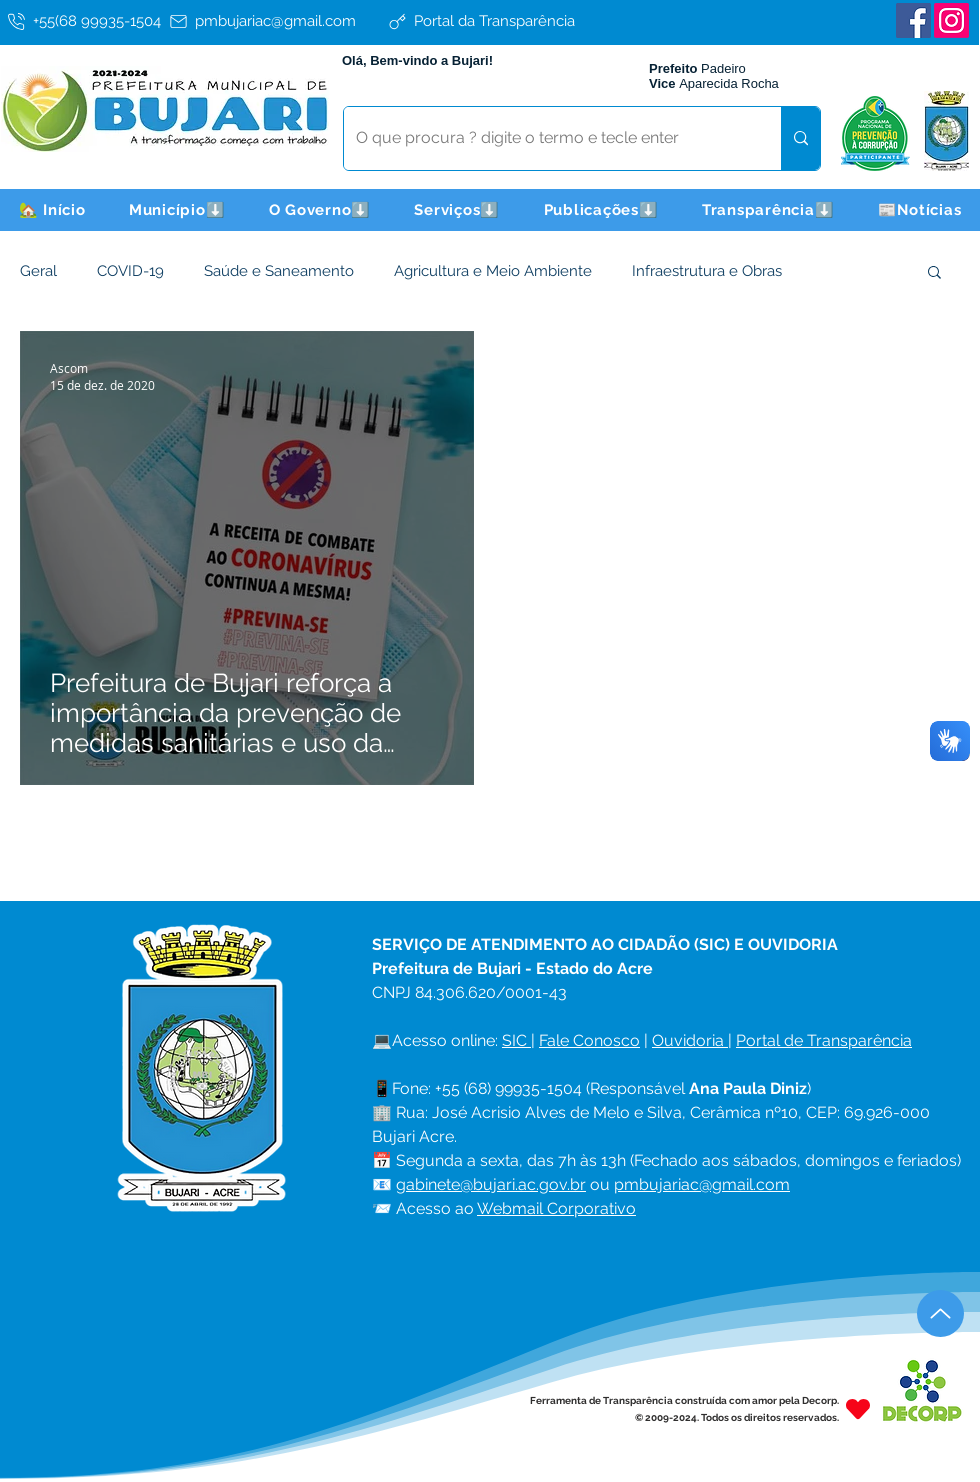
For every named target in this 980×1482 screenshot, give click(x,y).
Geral (38, 271)
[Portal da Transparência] (494, 21)
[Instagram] (951, 20)
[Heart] (858, 1408)
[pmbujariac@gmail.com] (275, 21)
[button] (177, 210)
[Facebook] (913, 20)
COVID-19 (130, 271)
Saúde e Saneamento (279, 271)
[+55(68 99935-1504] (84, 21)
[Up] (940, 1313)
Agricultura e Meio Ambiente (493, 271)
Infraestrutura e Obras (707, 271)
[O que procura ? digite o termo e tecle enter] (547, 138)
